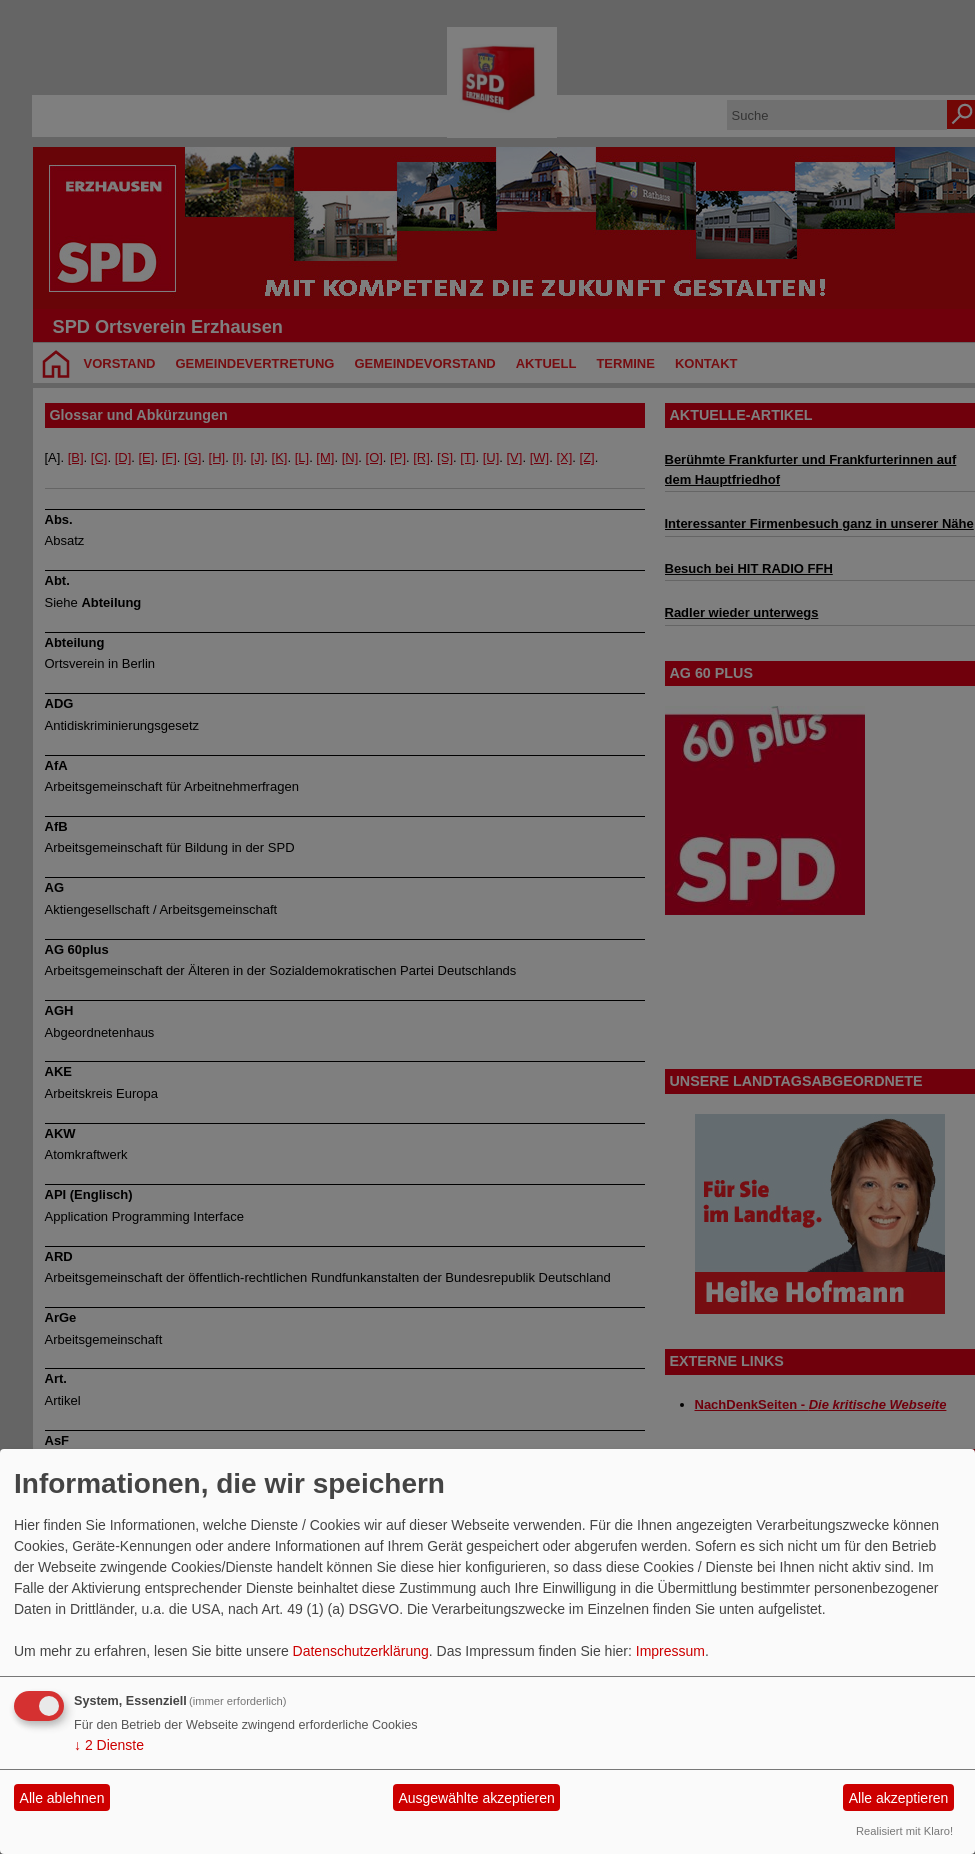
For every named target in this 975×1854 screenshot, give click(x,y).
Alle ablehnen (62, 1798)
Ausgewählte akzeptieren (476, 1798)
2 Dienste (109, 1745)
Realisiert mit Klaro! (904, 1831)
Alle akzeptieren (899, 1798)
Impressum (670, 1651)
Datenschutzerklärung (361, 1651)
